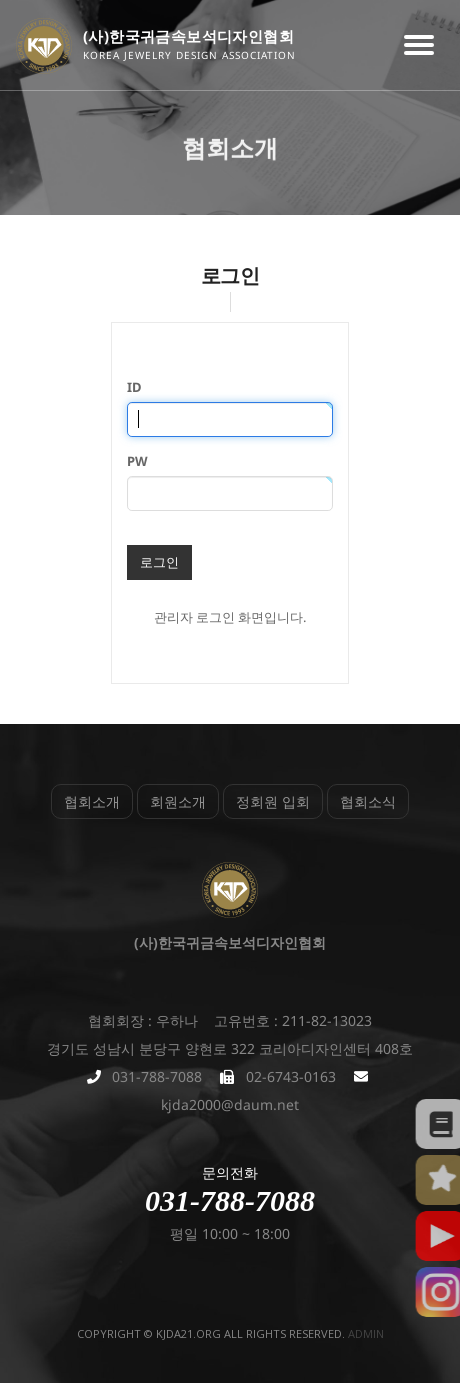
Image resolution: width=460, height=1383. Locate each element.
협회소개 (92, 801)
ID (134, 387)
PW (137, 461)
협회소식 (368, 801)
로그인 (159, 562)
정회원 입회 (273, 801)
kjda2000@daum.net (230, 1104)
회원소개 (178, 801)
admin (366, 1333)
